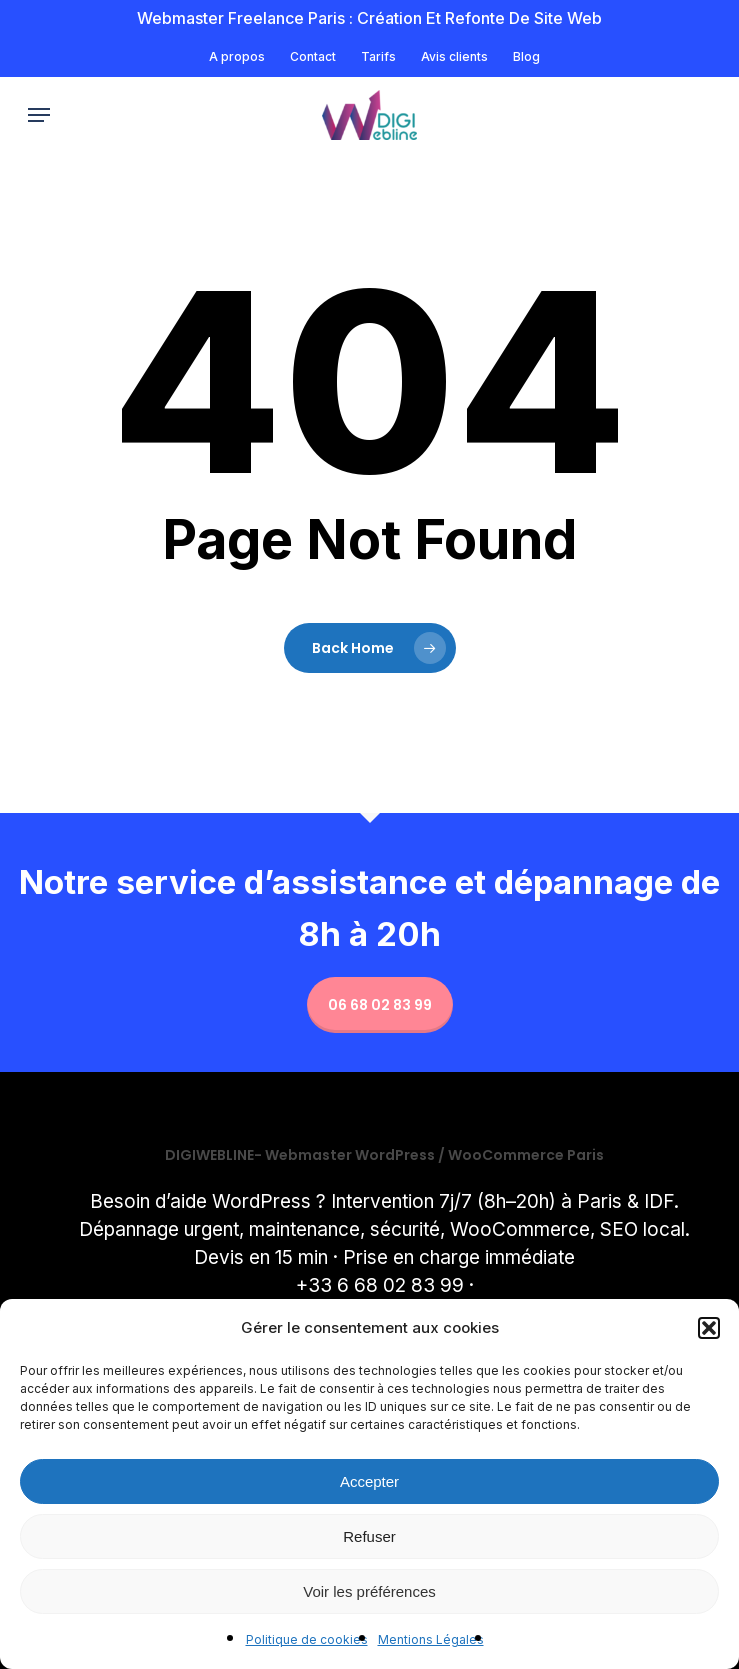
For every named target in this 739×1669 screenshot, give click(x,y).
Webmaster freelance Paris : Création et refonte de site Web (369, 18)
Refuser (369, 1536)
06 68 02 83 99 (380, 1005)
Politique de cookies (307, 1639)
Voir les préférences (369, 1591)
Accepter (369, 1481)
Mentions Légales (431, 1639)
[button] (709, 1328)
